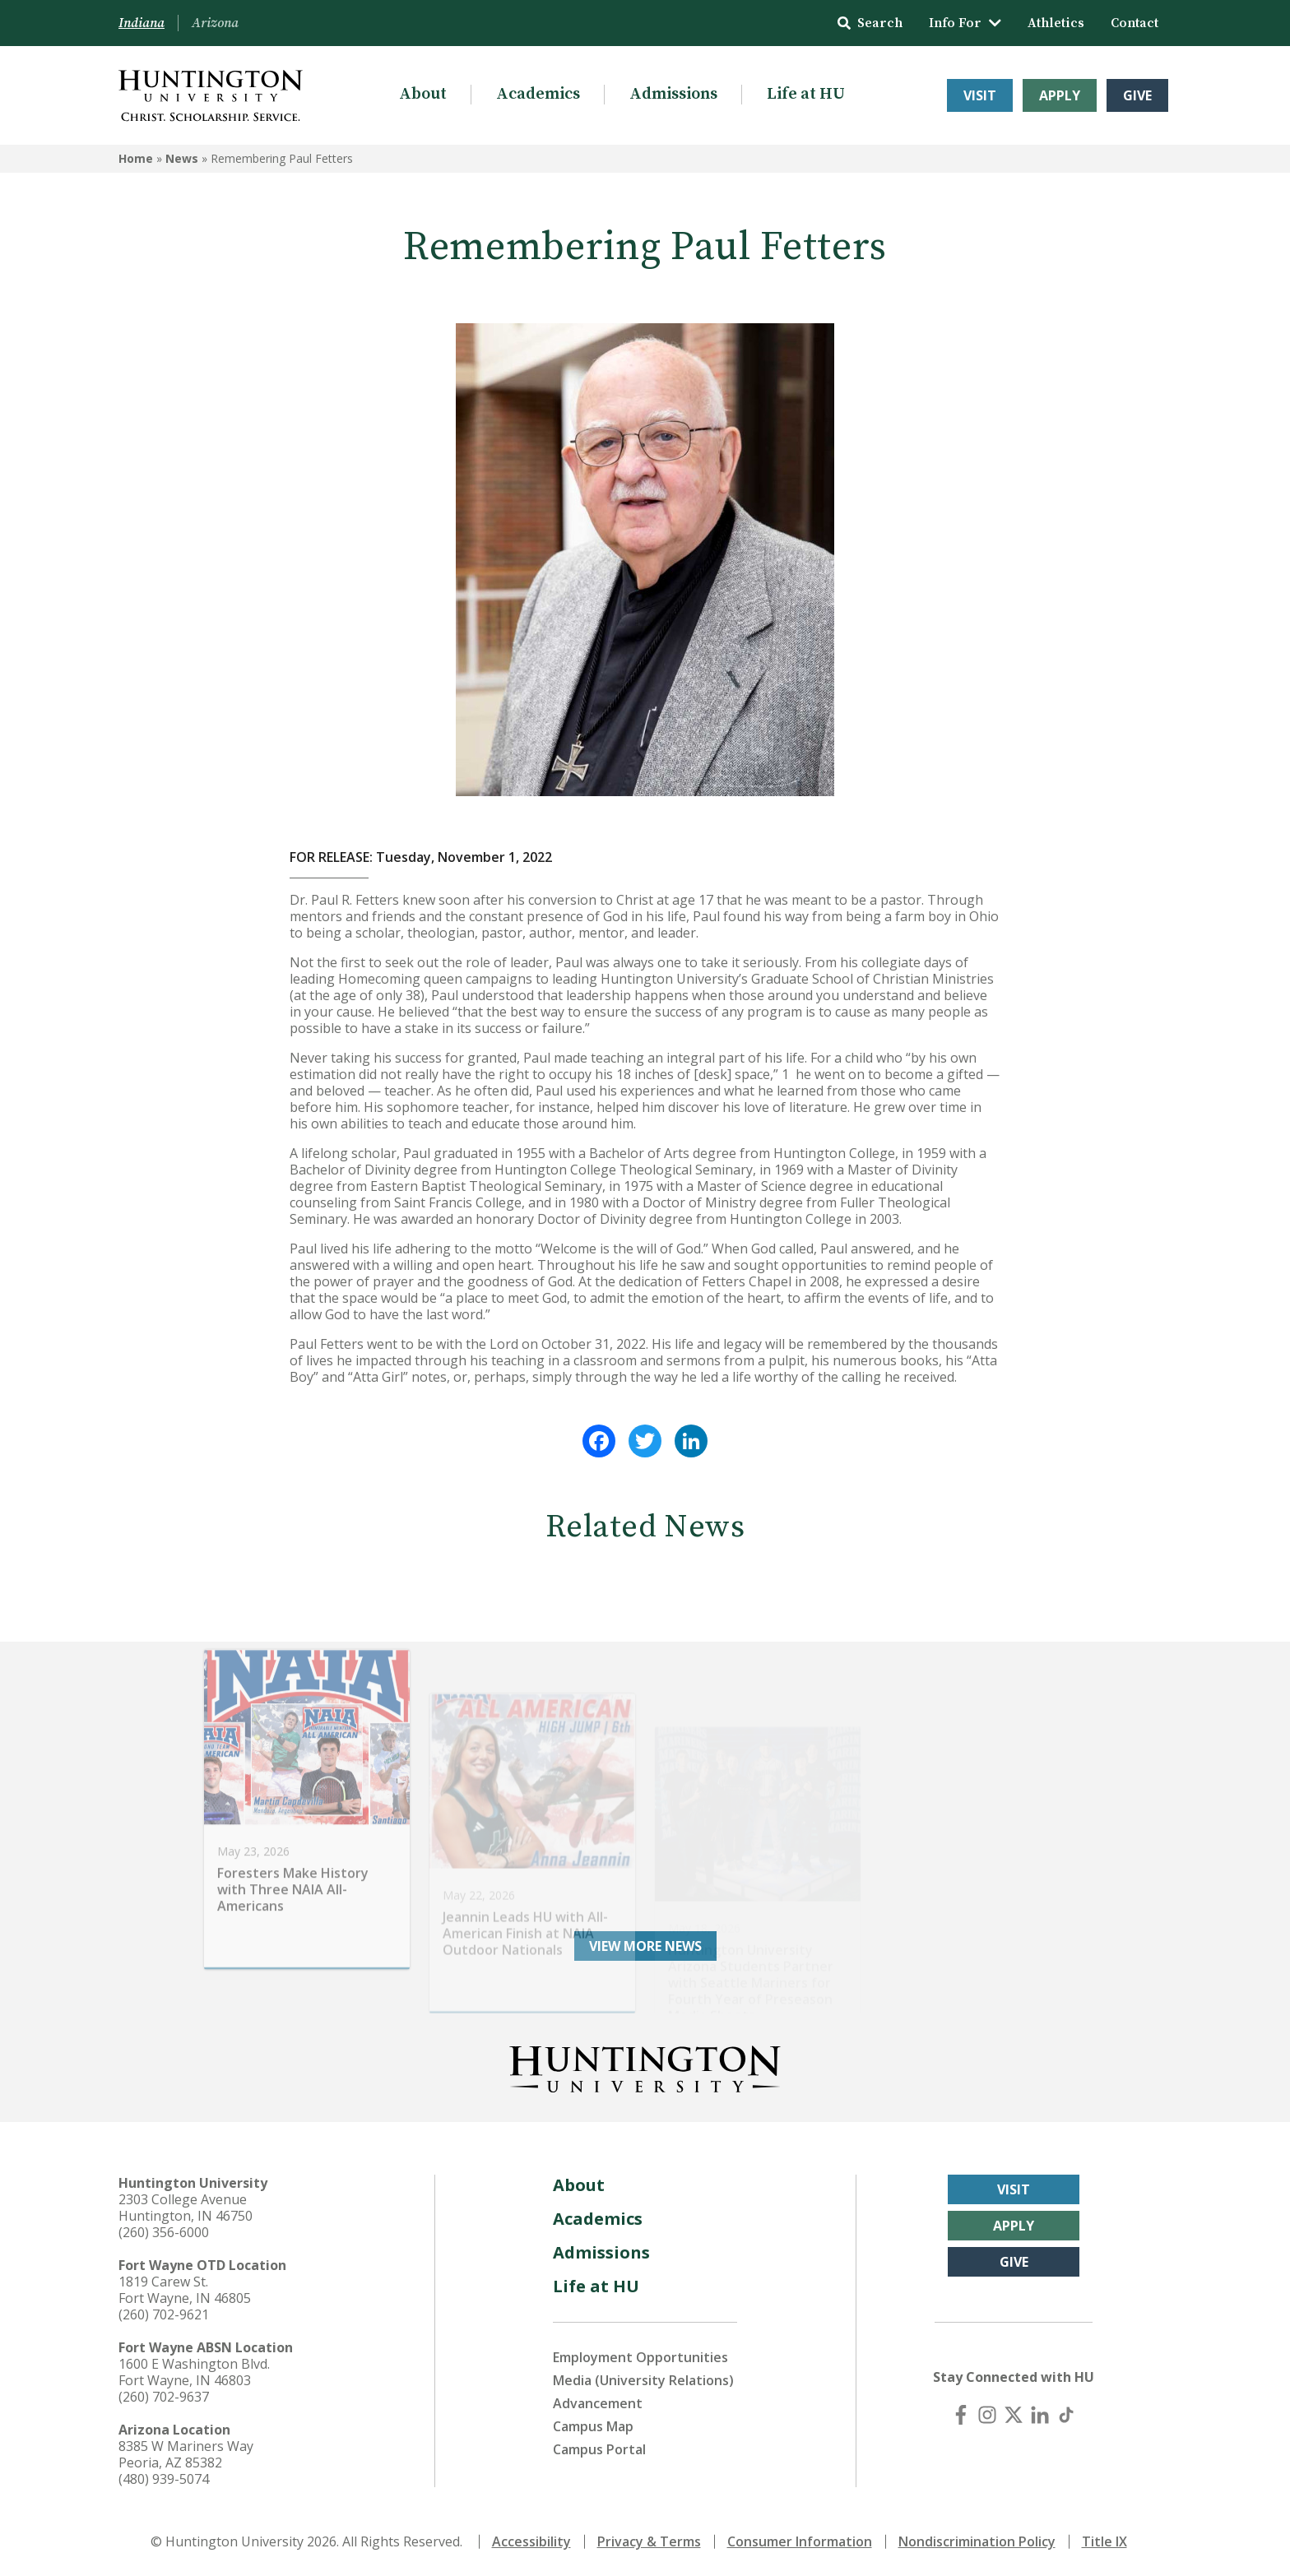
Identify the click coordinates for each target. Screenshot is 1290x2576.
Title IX (1104, 2541)
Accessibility (531, 2541)
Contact (1134, 23)
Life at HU (806, 94)
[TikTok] (1066, 2415)
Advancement (598, 2403)
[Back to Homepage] (645, 2066)
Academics (538, 94)
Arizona (215, 23)
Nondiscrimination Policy (977, 2541)
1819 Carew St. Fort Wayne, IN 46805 (184, 2290)
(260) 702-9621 (163, 2314)
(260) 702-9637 (163, 2397)
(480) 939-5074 (163, 2479)
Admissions (673, 94)
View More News (645, 1946)
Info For (965, 23)
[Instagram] (987, 2415)
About (423, 94)
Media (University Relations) (643, 2380)
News (181, 158)
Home (135, 158)
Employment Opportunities (640, 2357)
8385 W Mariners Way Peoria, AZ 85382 (185, 2454)
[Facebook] (961, 2415)
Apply (1059, 95)
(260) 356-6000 (163, 2232)
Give (1137, 95)
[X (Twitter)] (1013, 2415)
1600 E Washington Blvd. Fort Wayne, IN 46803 (194, 2372)
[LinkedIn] (1040, 2415)
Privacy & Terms (649, 2541)
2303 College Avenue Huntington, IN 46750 (185, 2207)
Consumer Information (799, 2541)
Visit (979, 95)
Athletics (1056, 23)
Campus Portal (599, 2449)
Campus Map (593, 2426)
